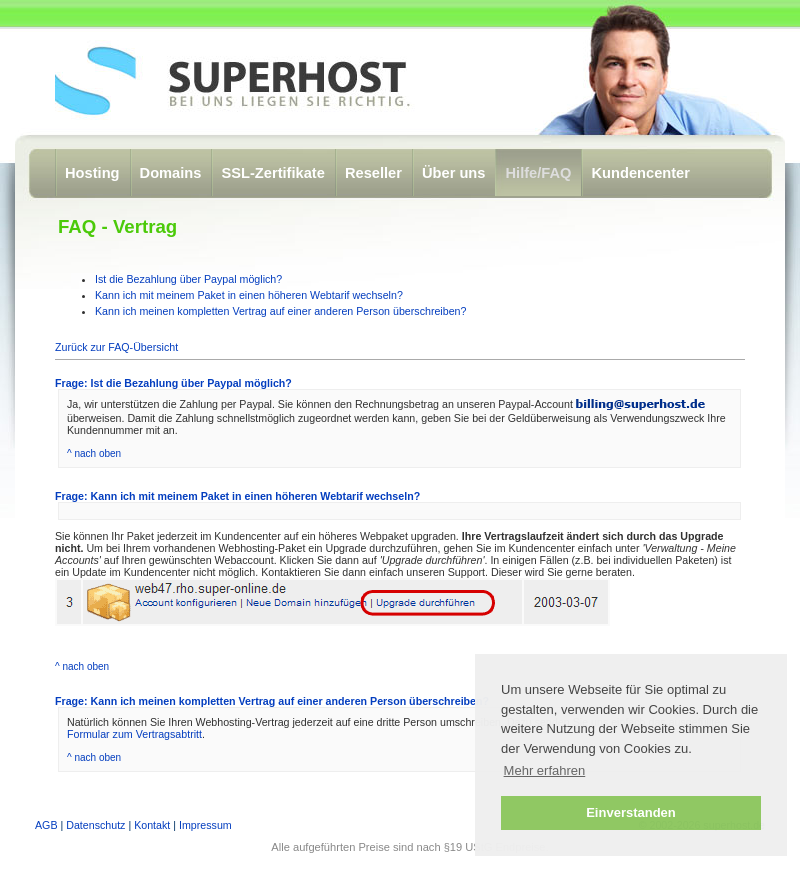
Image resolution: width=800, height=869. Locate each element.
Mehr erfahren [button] (545, 770)
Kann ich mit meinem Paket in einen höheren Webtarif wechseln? (249, 295)
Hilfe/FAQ (538, 173)
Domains (171, 173)
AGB (46, 825)
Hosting (92, 173)
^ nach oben (94, 453)
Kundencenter (640, 173)
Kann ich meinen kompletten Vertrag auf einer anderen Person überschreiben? (280, 311)
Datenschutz (95, 825)
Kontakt (152, 825)
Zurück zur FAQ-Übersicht (116, 347)
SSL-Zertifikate (272, 173)
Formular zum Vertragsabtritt (134, 734)
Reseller (373, 173)
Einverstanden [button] (631, 812)
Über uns (454, 173)
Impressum (205, 825)
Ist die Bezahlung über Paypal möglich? (188, 279)
